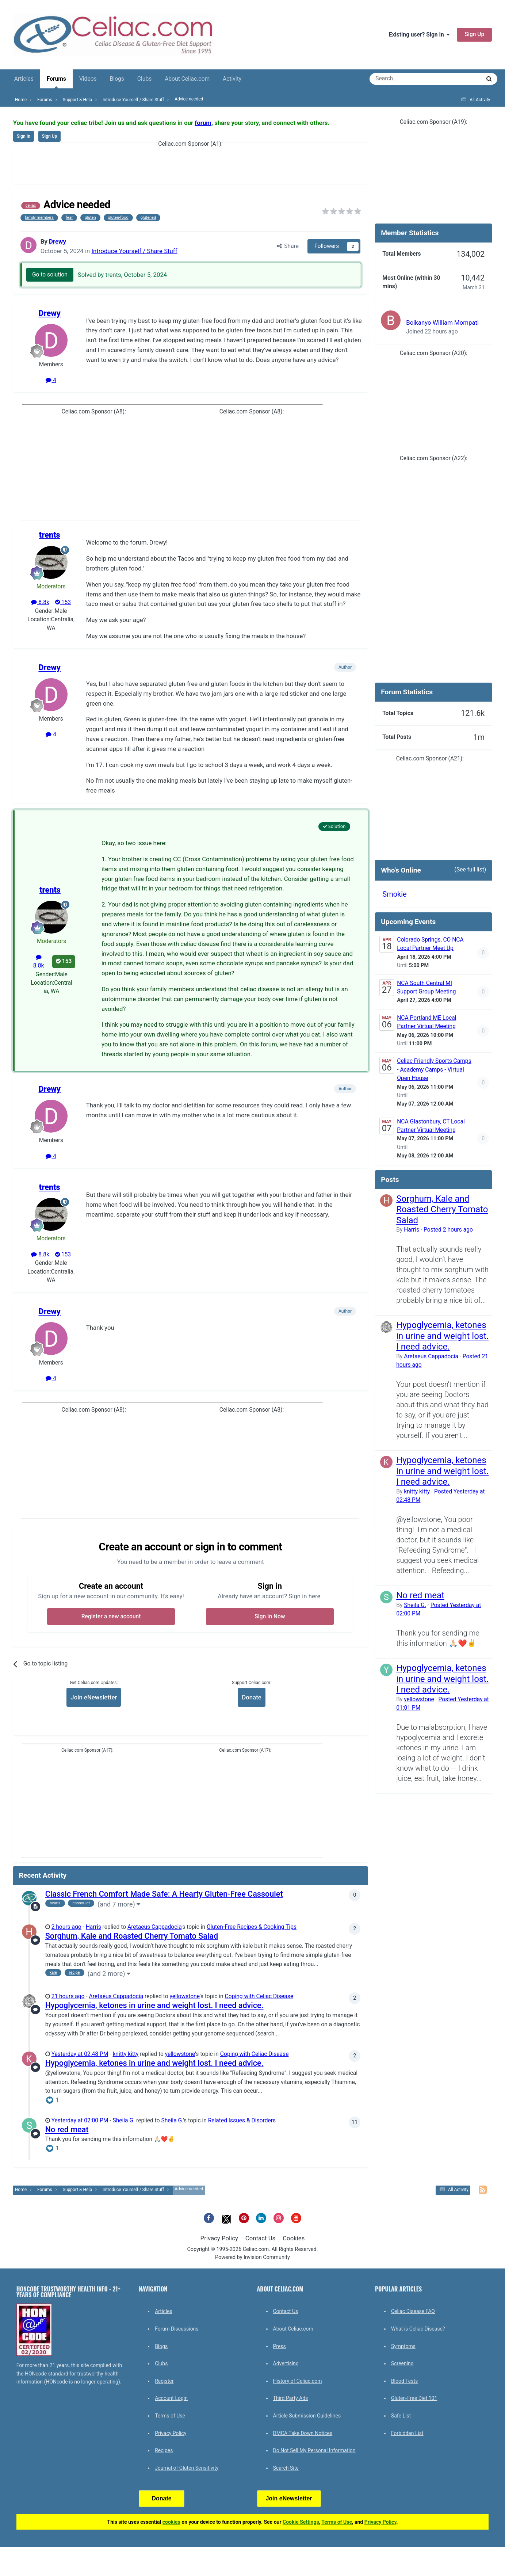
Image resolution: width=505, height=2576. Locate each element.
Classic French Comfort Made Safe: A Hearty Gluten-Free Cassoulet (164, 1893)
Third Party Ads (290, 2398)
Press (279, 2346)
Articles (24, 79)
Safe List (401, 2416)
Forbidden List (407, 2433)
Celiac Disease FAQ (413, 2311)
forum (203, 122)
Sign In (23, 136)
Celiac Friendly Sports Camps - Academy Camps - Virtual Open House (434, 1069)
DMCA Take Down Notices (303, 2433)
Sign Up (474, 34)
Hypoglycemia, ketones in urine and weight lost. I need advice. (154, 2005)
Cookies (294, 2238)
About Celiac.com (187, 79)
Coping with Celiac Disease (259, 1996)
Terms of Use (170, 2416)
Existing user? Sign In (419, 34)
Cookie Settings (301, 2522)
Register (164, 2381)
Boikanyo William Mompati (442, 322)
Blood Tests (404, 2381)
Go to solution (50, 274)
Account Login (171, 2398)
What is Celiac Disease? (418, 2329)
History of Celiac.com (297, 2381)
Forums (56, 82)
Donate (251, 1697)
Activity (232, 79)
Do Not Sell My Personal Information (314, 2450)
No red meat (67, 2129)
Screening (402, 2363)
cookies (171, 2522)
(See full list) (470, 869)
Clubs (144, 79)
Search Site (286, 2468)
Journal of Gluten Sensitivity (186, 2468)
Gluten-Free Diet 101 (414, 2398)
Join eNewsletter (93, 1697)
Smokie (394, 894)
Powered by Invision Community (252, 2257)
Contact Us (260, 2238)
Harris (93, 1927)
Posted (448, 1229)
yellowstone (184, 1996)
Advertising (286, 2363)
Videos (88, 79)
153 (63, 602)
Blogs (117, 79)
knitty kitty (125, 2054)
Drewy (57, 241)
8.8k (40, 602)
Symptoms (403, 2346)
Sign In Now (270, 1616)
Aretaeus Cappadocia (154, 1927)
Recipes (164, 2450)
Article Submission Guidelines (307, 2416)
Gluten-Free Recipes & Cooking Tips (252, 1927)
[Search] (405, 79)
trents (49, 534)
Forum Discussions (176, 2329)
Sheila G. (123, 2120)
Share (288, 246)
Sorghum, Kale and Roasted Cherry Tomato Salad (131, 1935)
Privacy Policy (219, 2238)
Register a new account (111, 1616)
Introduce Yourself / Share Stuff (134, 251)
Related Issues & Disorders (242, 2120)
